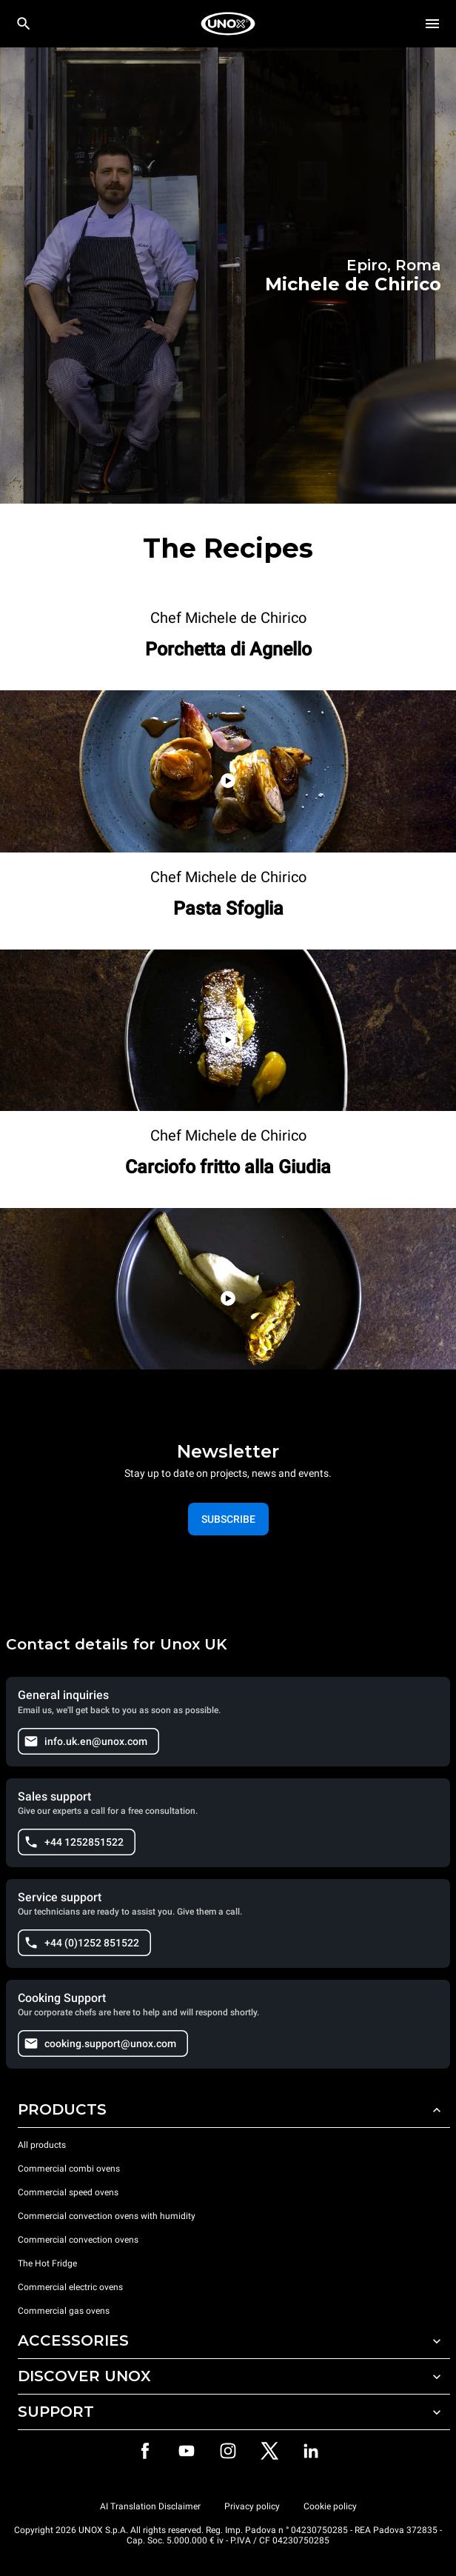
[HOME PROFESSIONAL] (228, 23)
